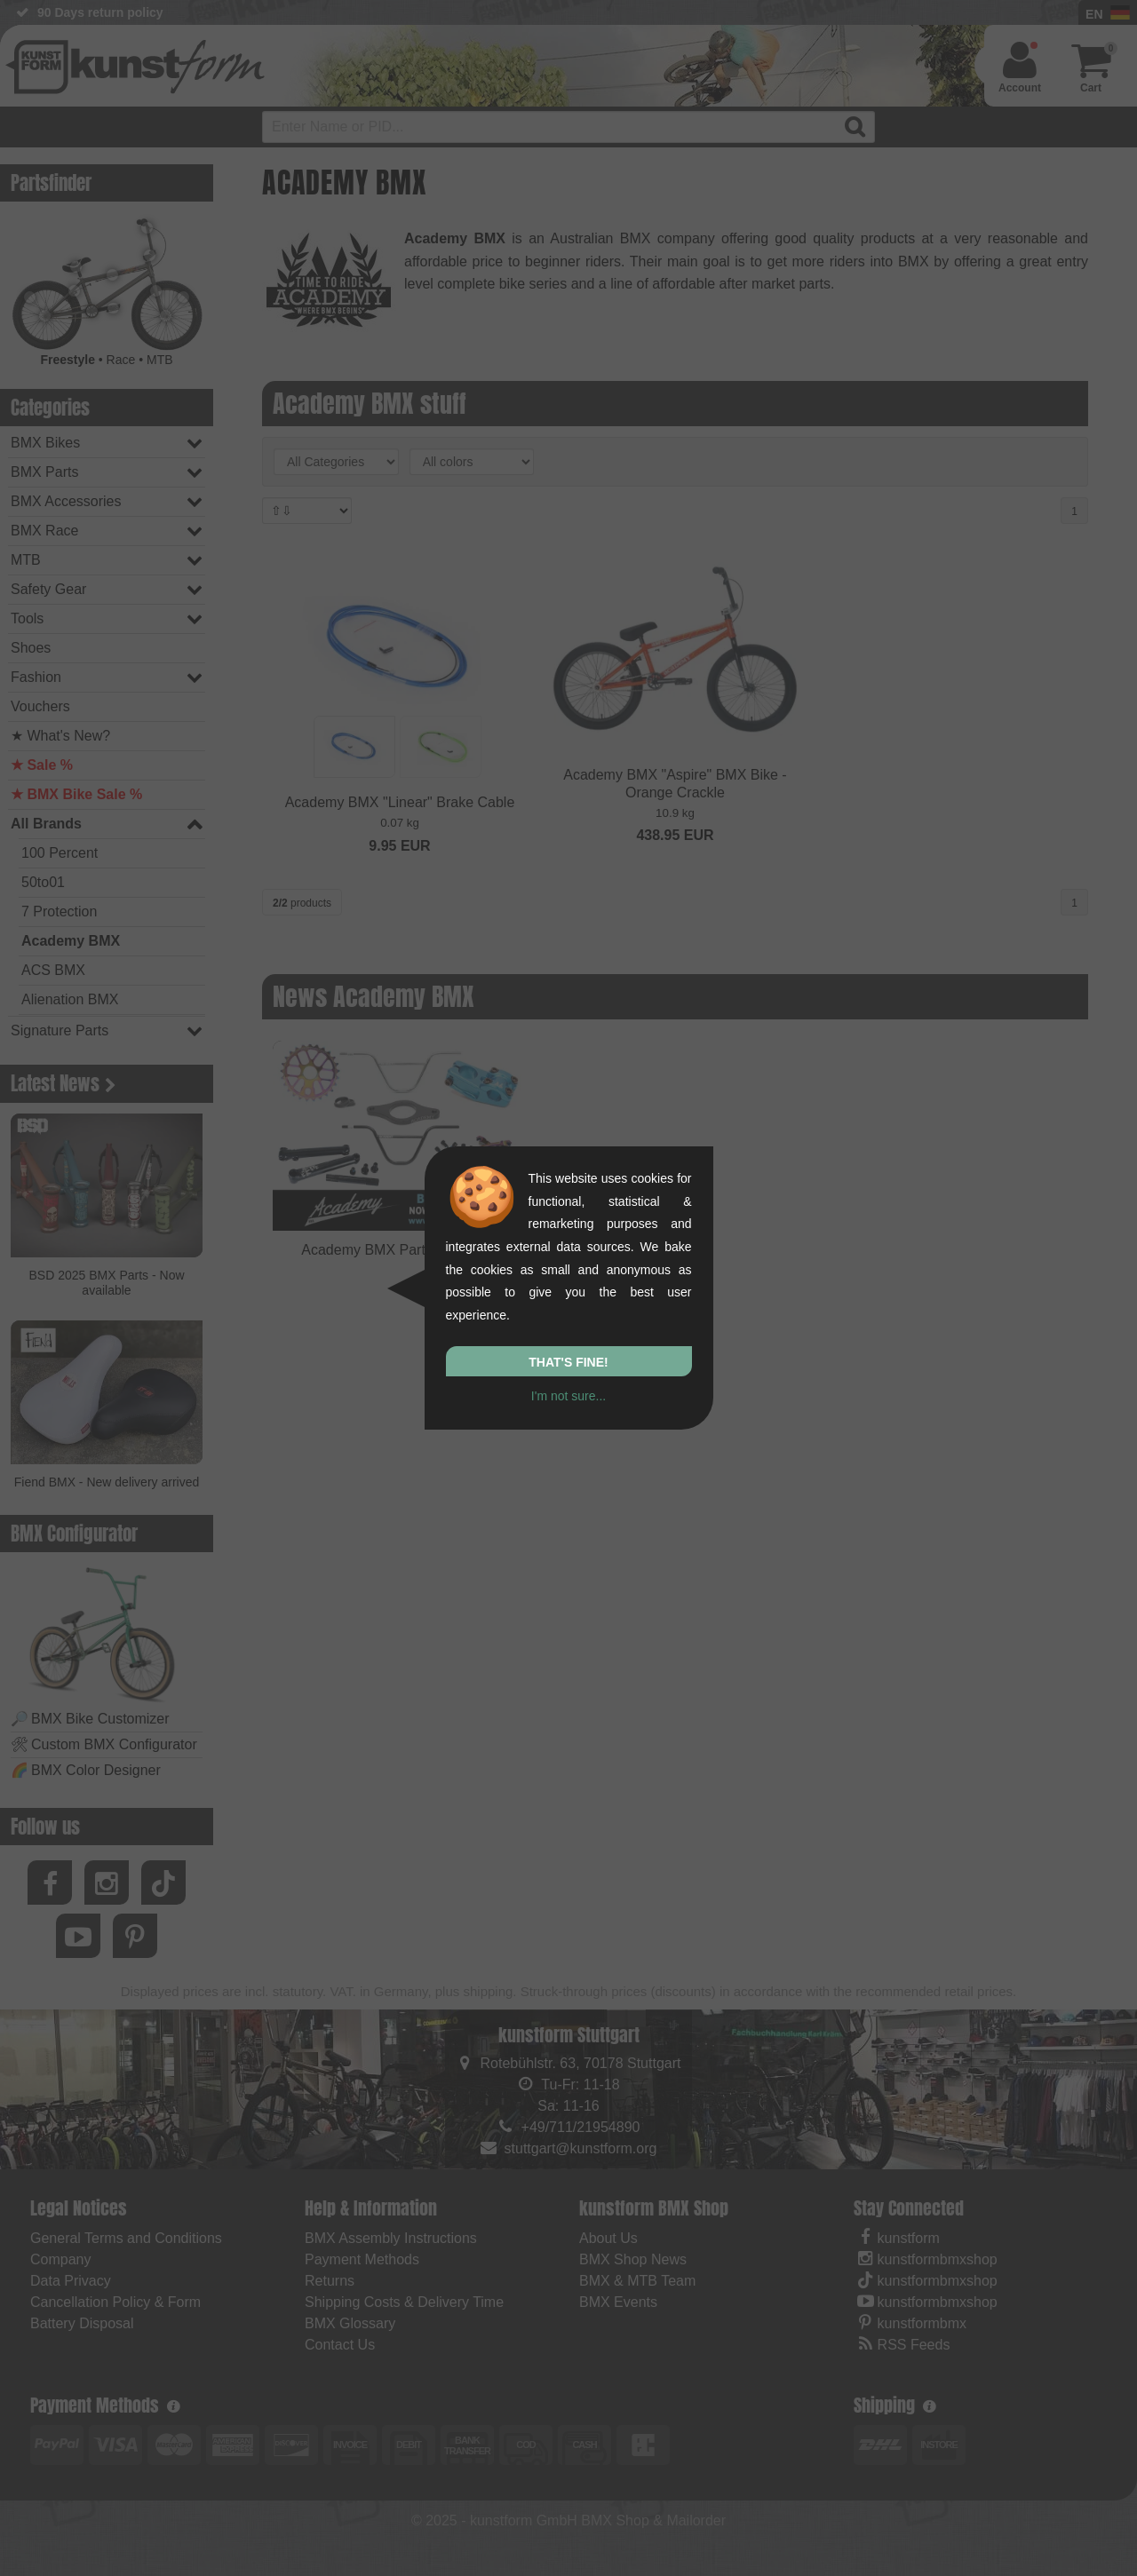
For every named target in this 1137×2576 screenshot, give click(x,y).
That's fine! (568, 1362)
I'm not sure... (568, 1396)
